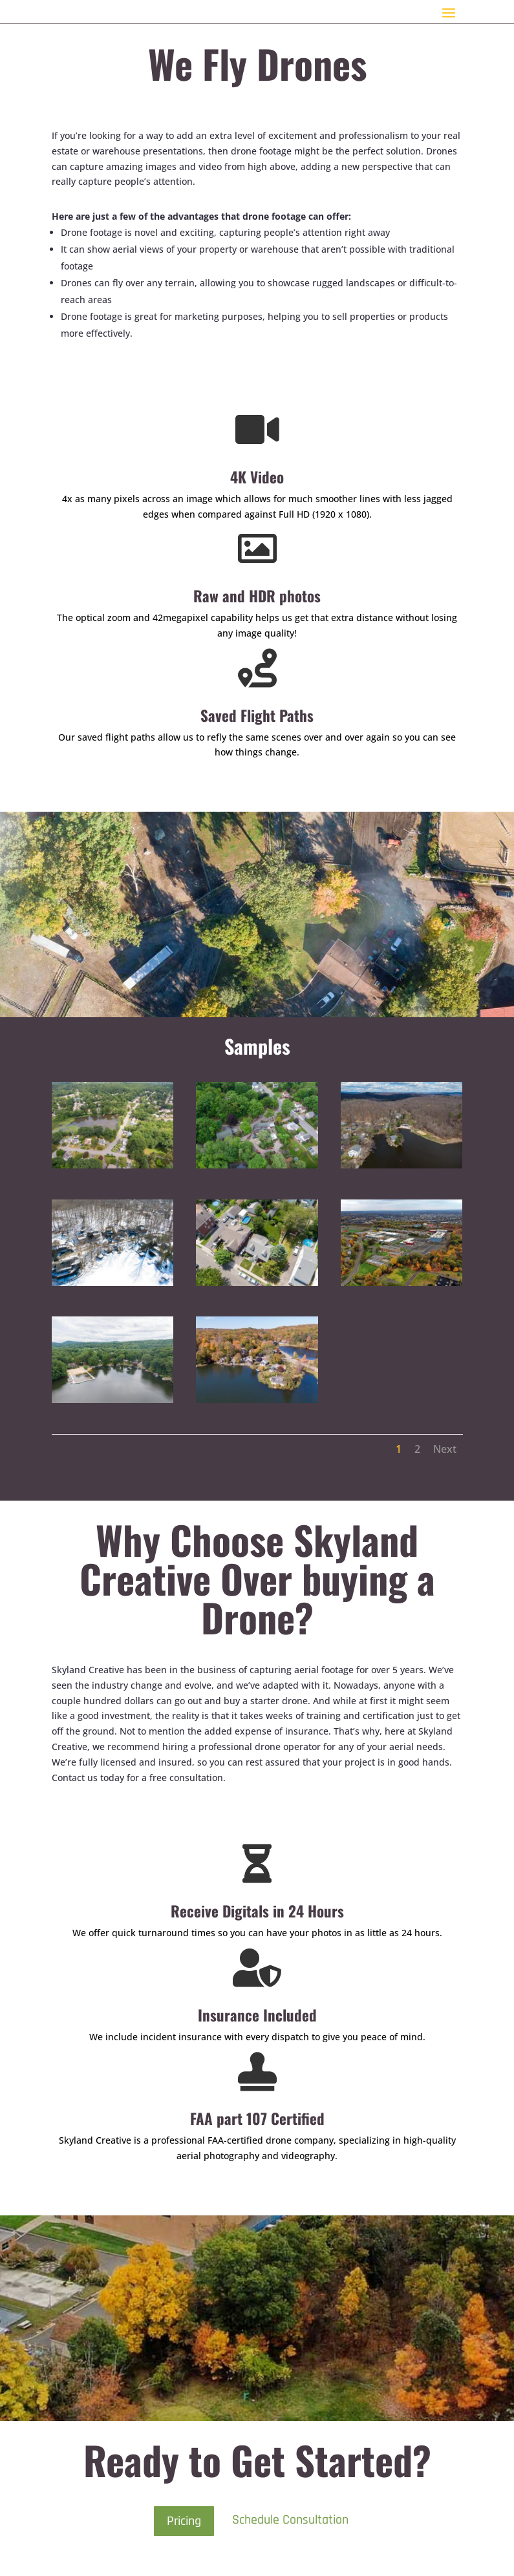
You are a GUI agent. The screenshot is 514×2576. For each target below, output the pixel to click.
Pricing (184, 2521)
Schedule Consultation (290, 2519)
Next (444, 1449)
